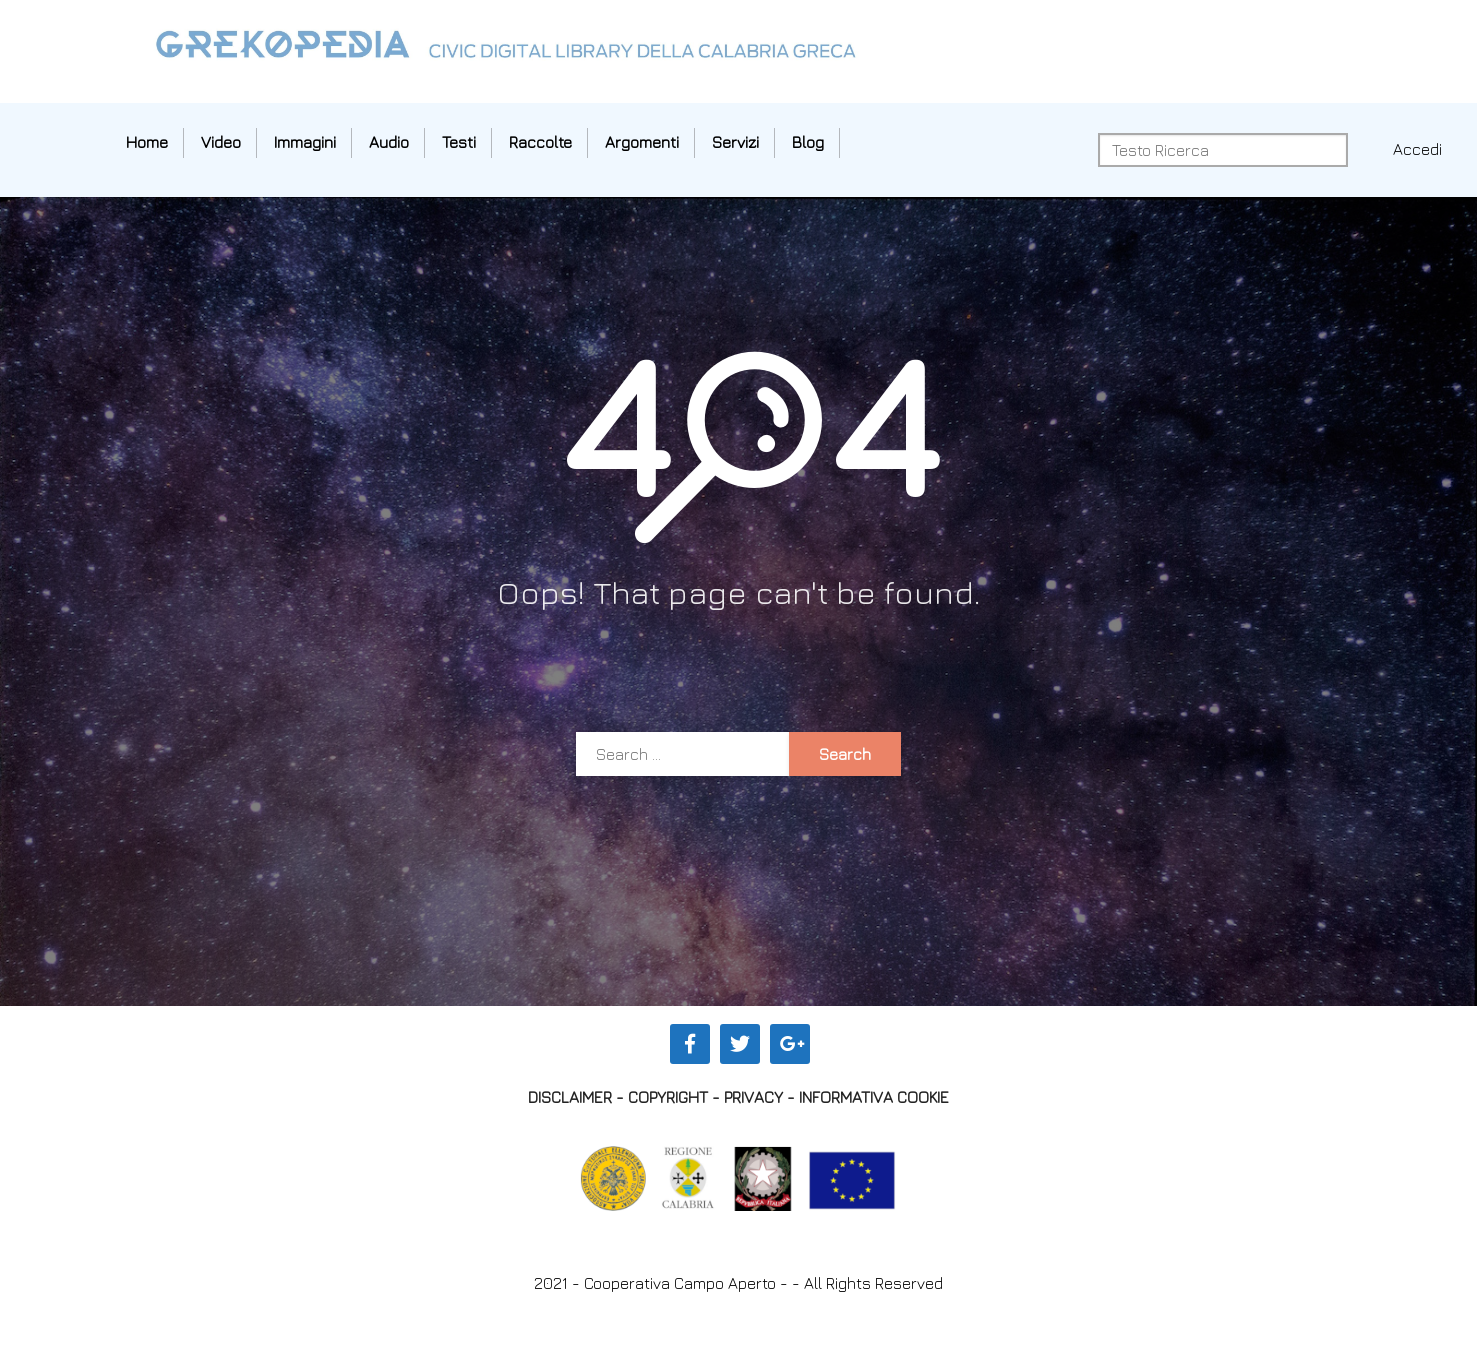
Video (221, 142)
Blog (808, 142)
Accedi (1417, 149)
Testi (459, 142)
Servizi (735, 142)
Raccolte (540, 142)
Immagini (305, 142)
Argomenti (642, 142)
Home (147, 142)
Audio (389, 142)
